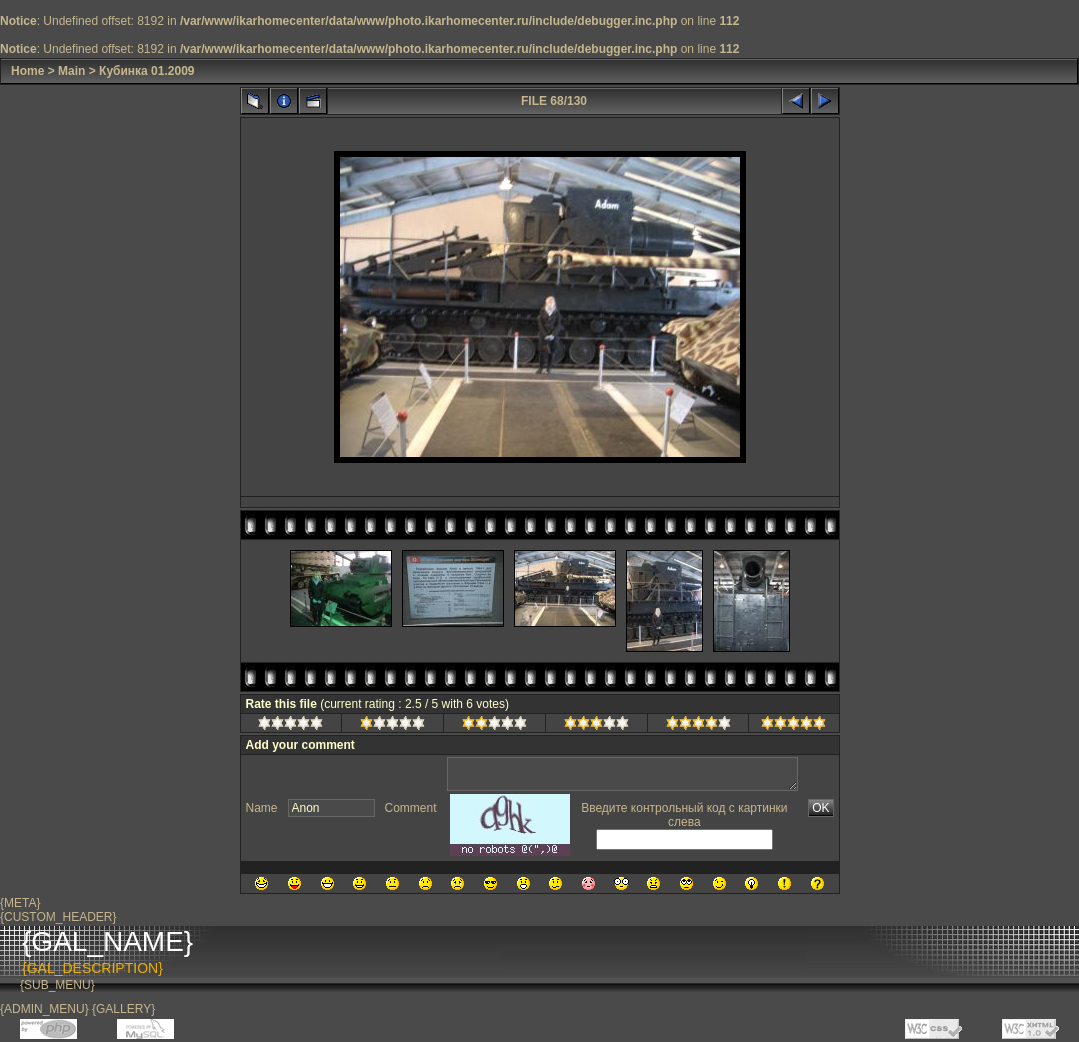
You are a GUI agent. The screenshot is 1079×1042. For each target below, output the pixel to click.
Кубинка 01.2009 (146, 71)
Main (71, 71)
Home (27, 71)
